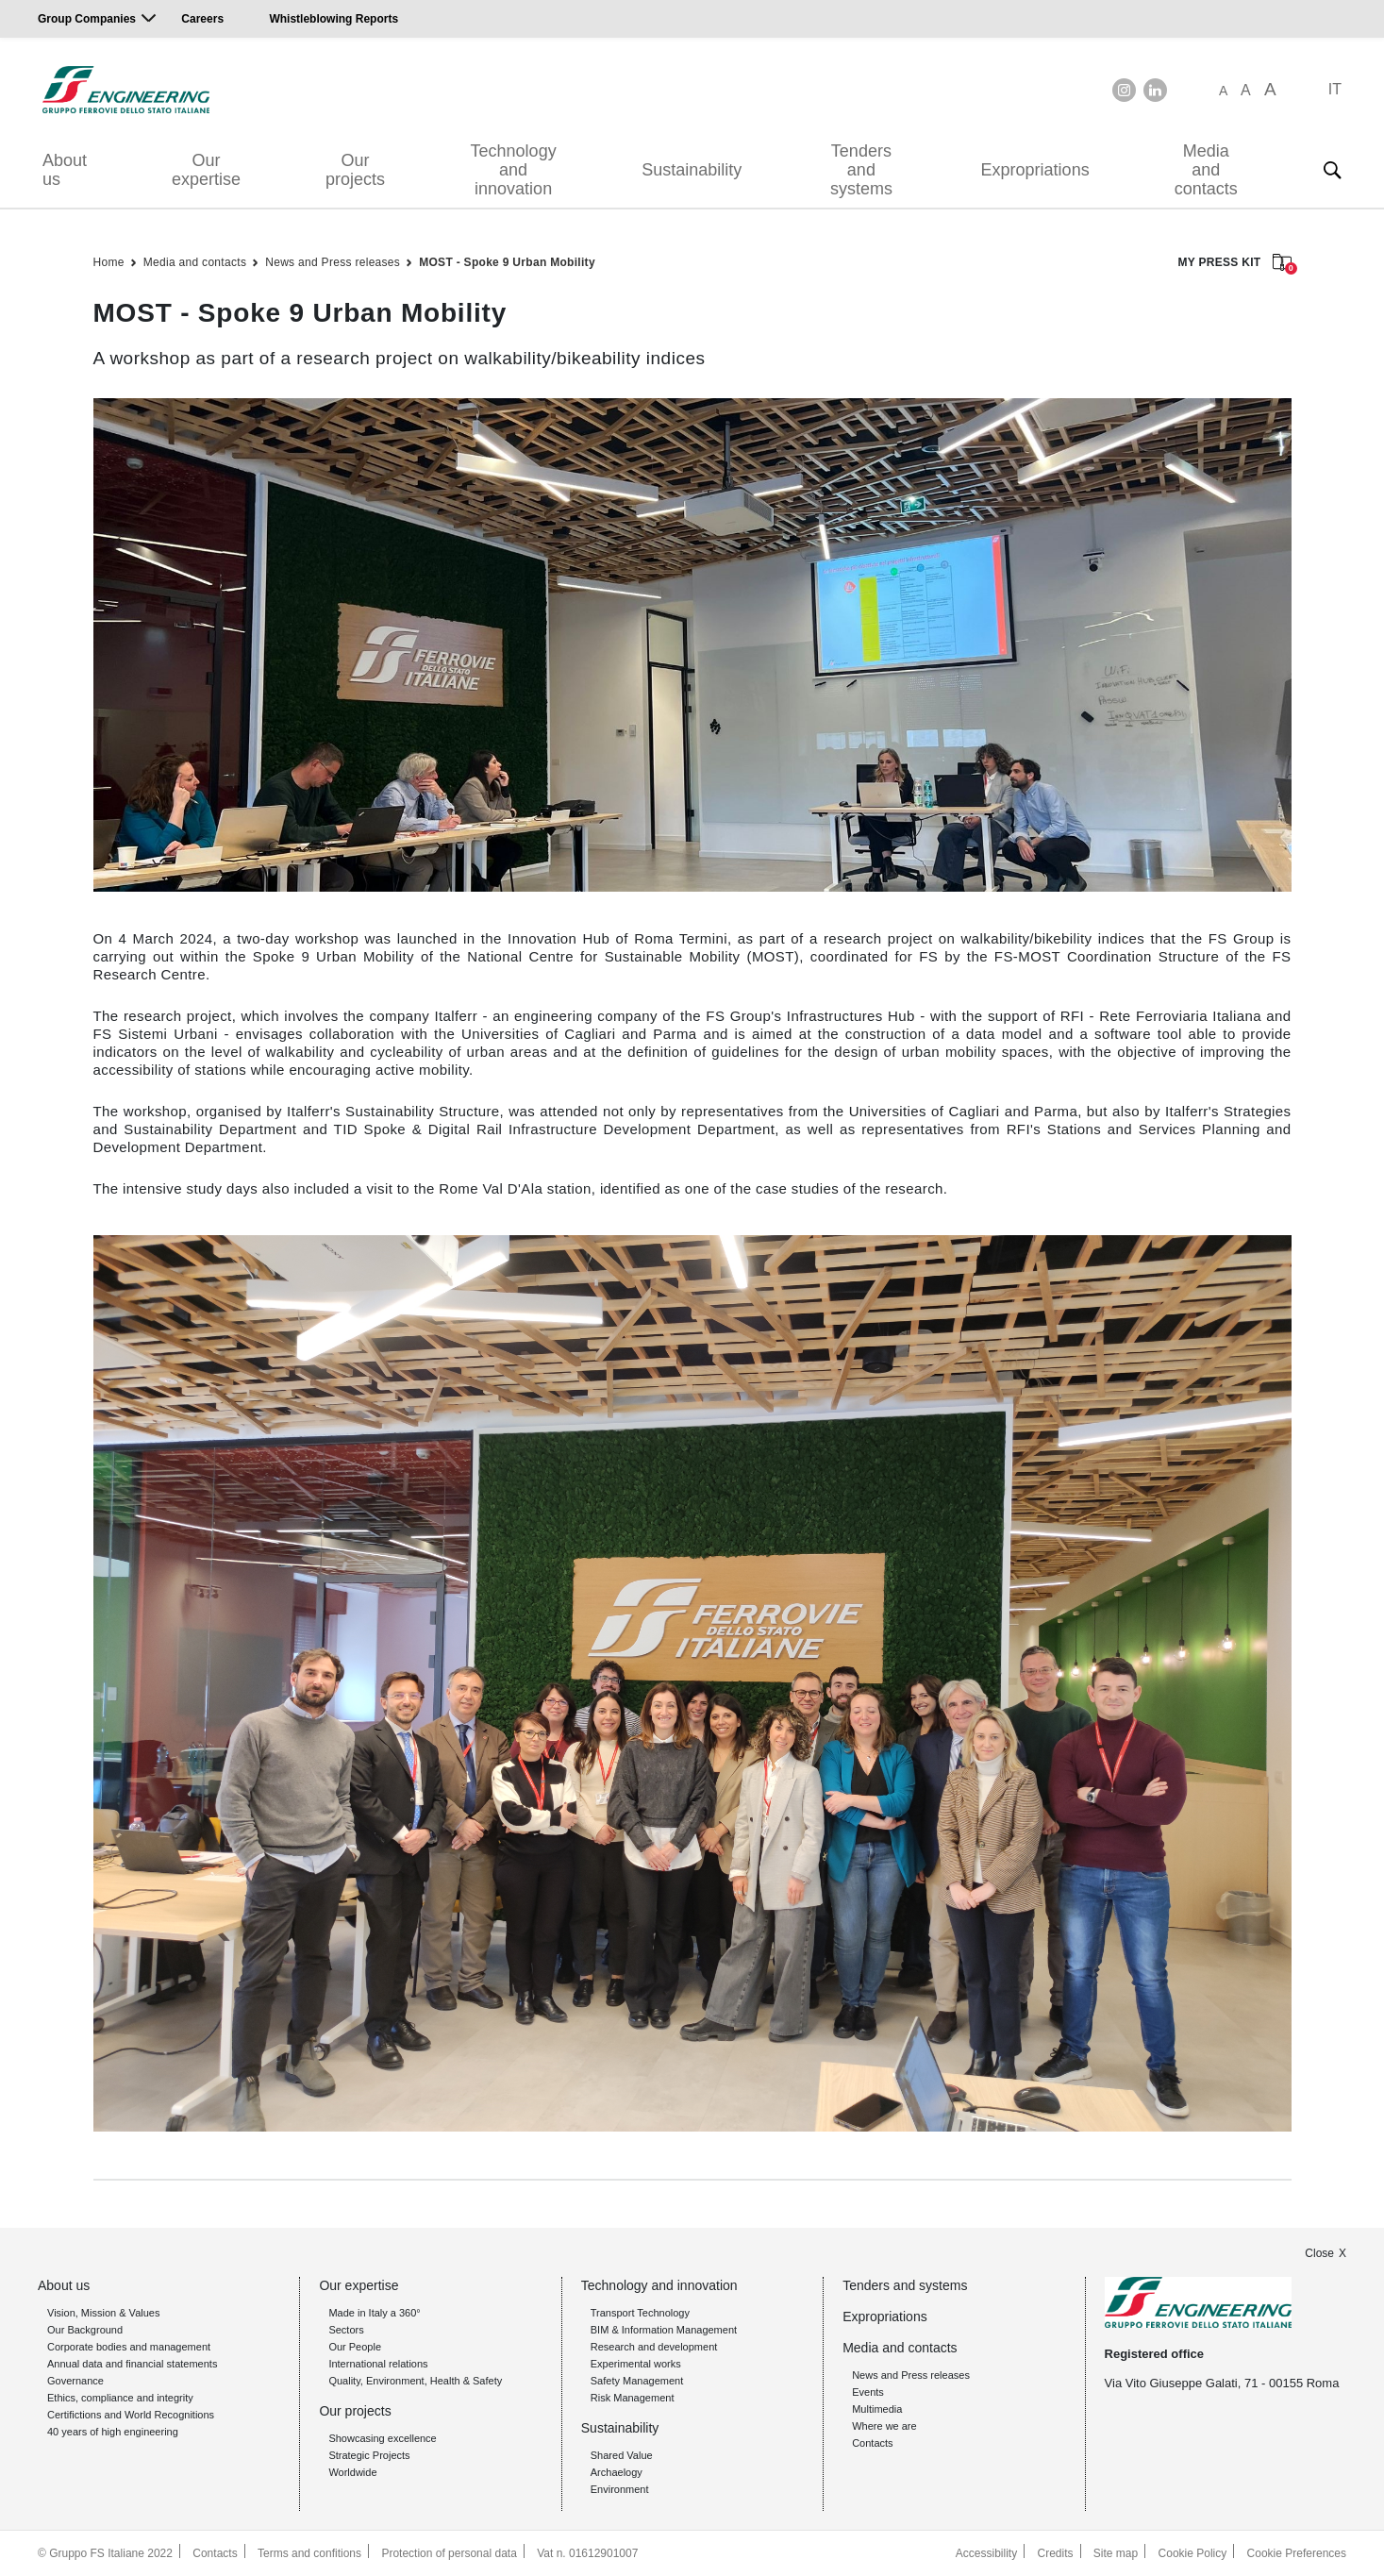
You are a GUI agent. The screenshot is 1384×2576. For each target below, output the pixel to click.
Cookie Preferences (1296, 2553)
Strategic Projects (368, 2455)
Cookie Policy (1193, 2553)
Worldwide (352, 2472)
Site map (1115, 2553)
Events (868, 2392)
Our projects (355, 170)
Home (109, 262)
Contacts (872, 2443)
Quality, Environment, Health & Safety (415, 2380)
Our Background (85, 2329)
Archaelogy (616, 2472)
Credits (1056, 2553)
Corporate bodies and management (128, 2346)
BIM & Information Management (664, 2329)
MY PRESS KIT (1234, 264)
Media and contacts (1206, 170)
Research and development (654, 2346)
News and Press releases (332, 262)
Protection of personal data (448, 2553)
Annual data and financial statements (132, 2363)
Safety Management (637, 2380)
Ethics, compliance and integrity (120, 2397)
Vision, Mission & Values (103, 2312)
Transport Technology (640, 2312)
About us (64, 170)
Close (1319, 2253)
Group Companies (87, 18)
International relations (377, 2363)
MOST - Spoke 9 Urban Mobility (507, 262)
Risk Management (633, 2397)
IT (1335, 89)
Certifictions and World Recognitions (130, 2414)
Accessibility (986, 2553)
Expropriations (1035, 169)
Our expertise (206, 170)
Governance (75, 2380)
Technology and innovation (514, 170)
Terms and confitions (309, 2553)
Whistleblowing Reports (333, 18)
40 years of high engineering (112, 2431)
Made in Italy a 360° (374, 2312)
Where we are (884, 2426)
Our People (354, 2346)
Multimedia (877, 2409)
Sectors (345, 2329)
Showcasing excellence (382, 2438)
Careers (202, 18)
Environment (620, 2489)
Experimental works (636, 2363)
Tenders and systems (861, 170)
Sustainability (692, 169)
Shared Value (622, 2455)
